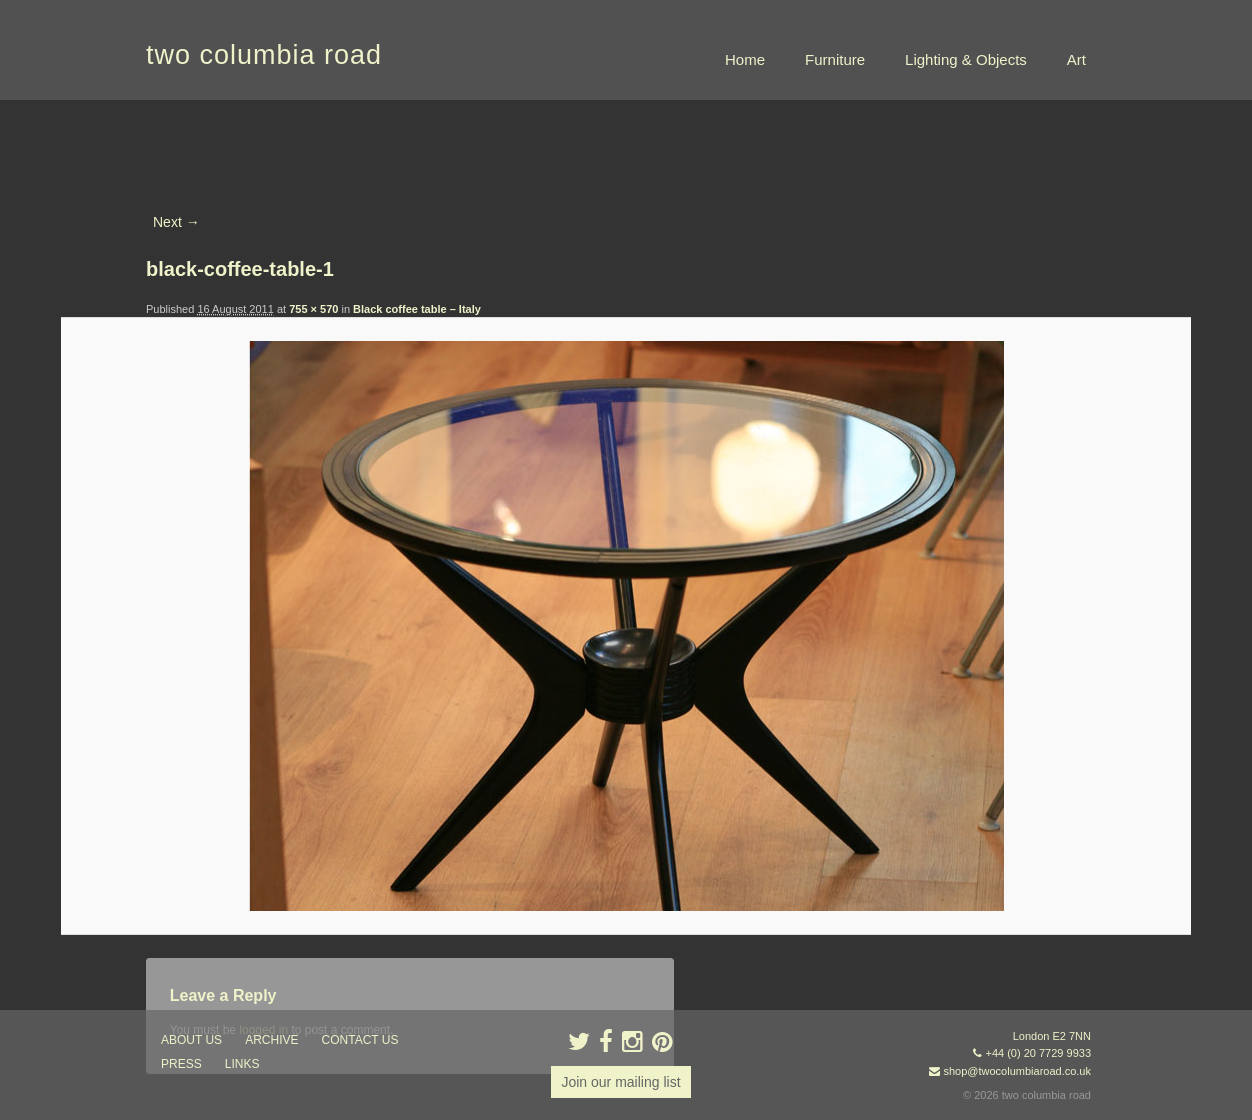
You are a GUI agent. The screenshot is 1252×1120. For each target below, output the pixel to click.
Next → (176, 222)
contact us (360, 1040)
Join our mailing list (620, 1082)
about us (191, 1040)
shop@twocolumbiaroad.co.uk (1017, 1071)
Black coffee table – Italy (417, 309)
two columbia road (264, 55)
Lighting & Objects (966, 59)
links (242, 1064)
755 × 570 (313, 309)
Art (1076, 59)
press (181, 1064)
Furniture (835, 59)
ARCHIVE (271, 1040)
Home (745, 59)
